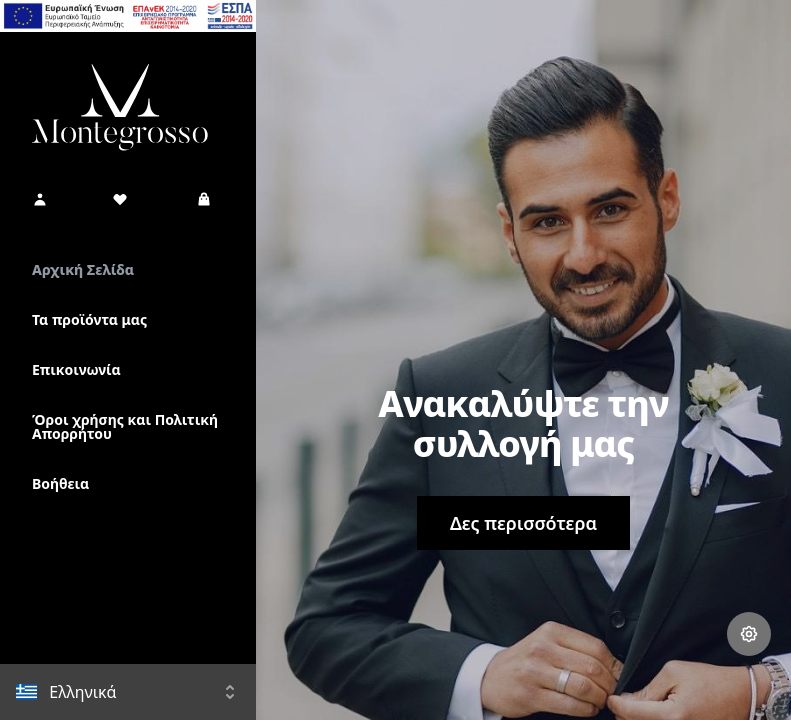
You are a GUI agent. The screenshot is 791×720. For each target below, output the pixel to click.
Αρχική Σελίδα (83, 269)
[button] (40, 199)
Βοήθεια (60, 483)
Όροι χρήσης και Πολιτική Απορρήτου (125, 426)
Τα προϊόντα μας (89, 319)
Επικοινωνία (76, 369)
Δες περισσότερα (523, 523)
